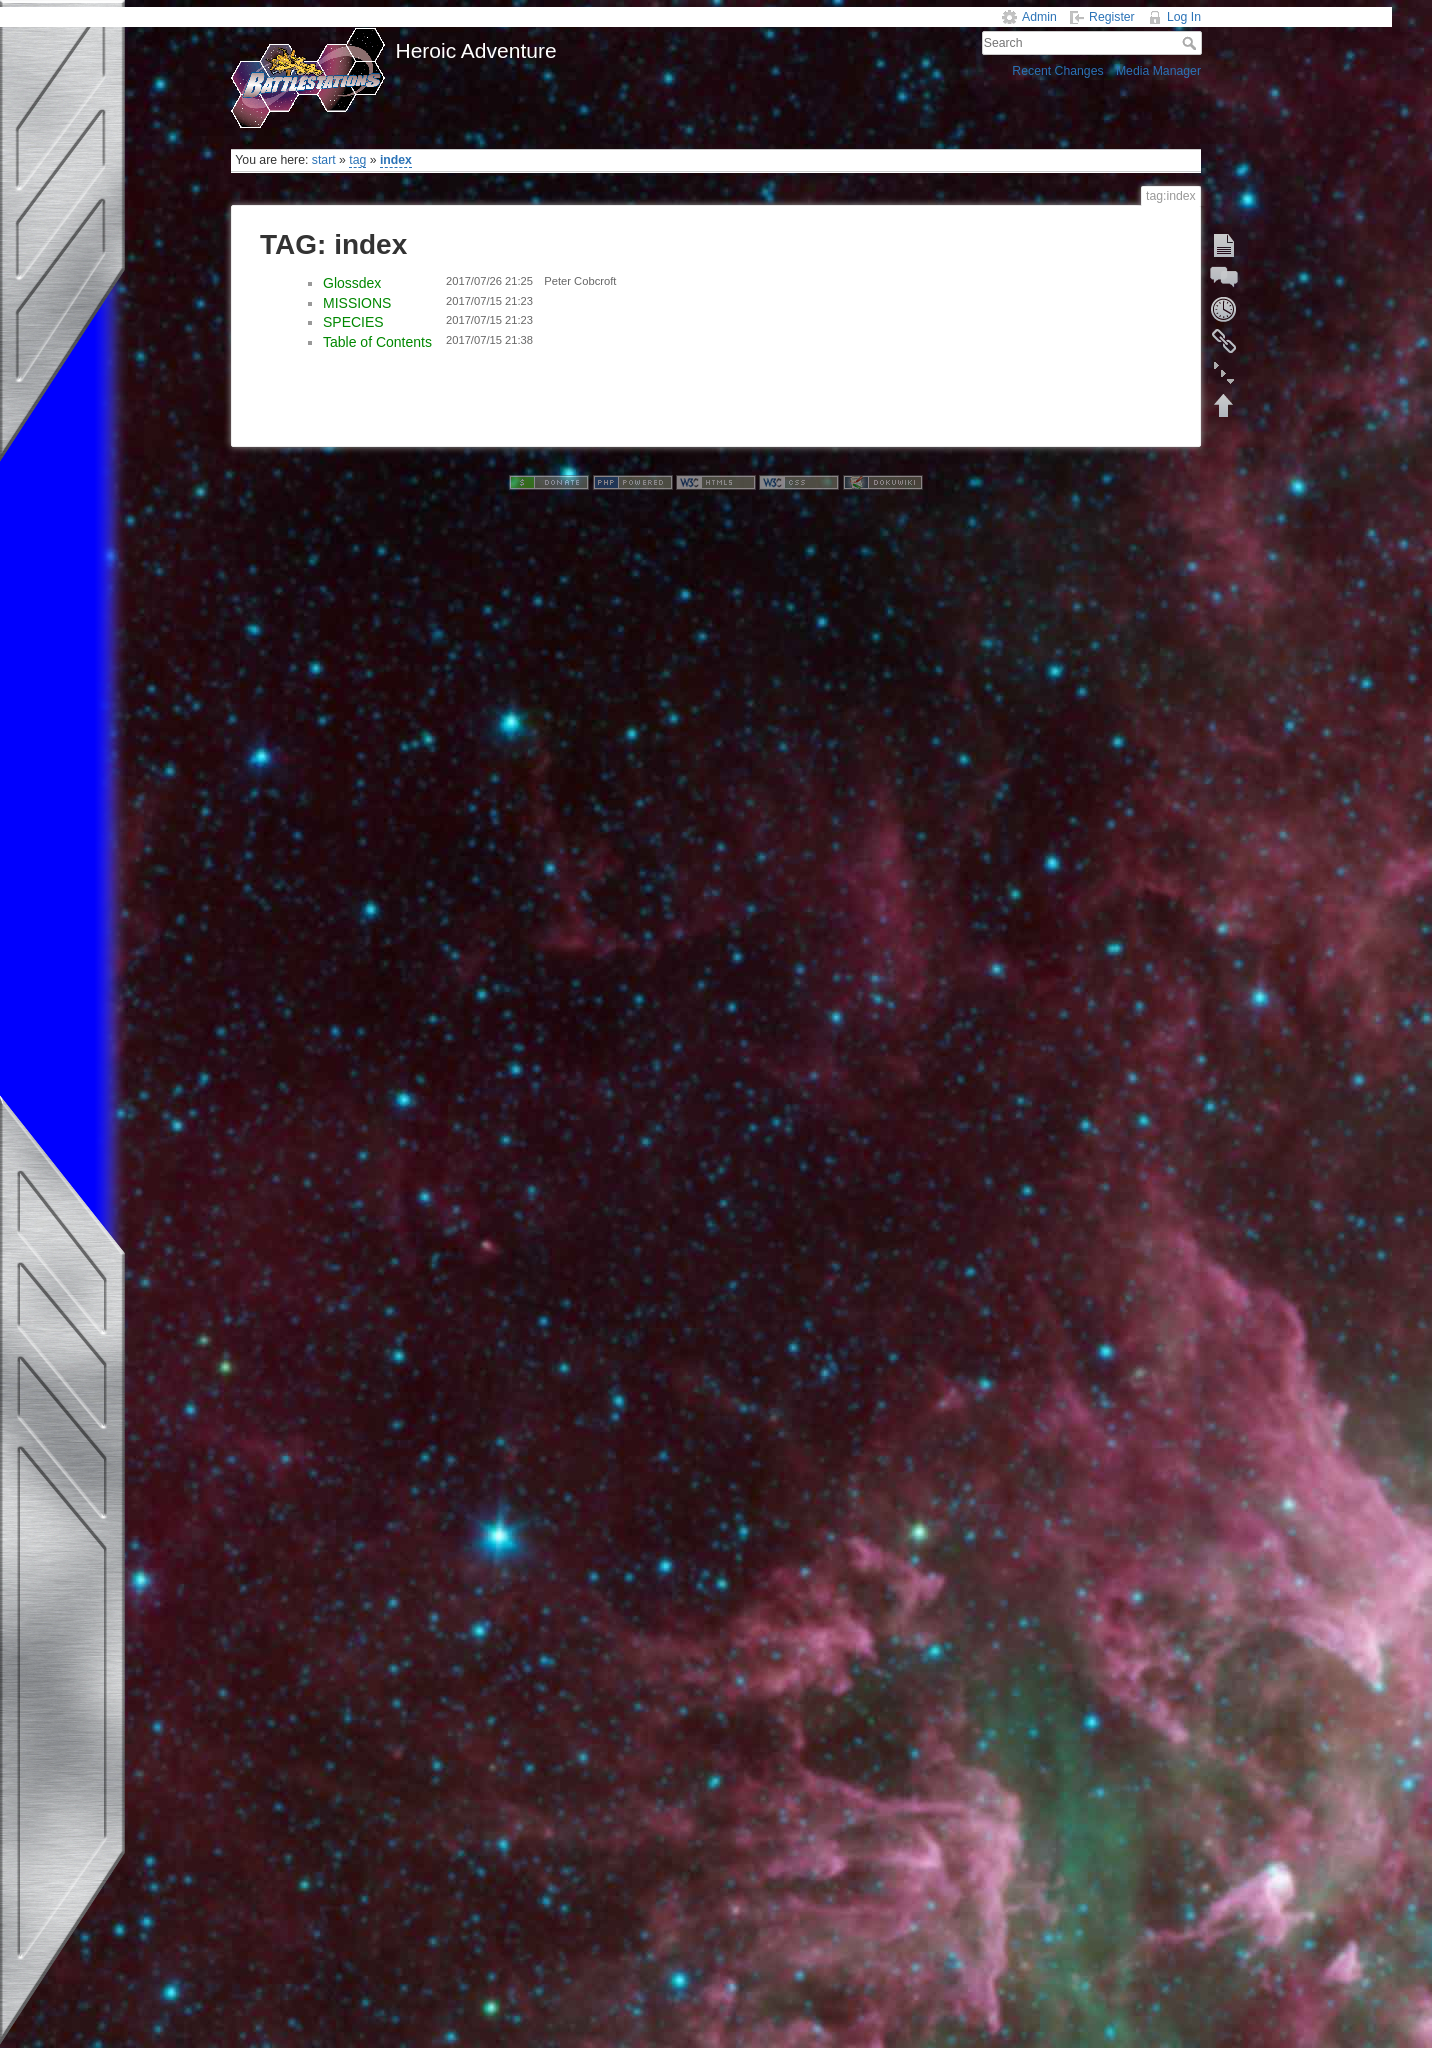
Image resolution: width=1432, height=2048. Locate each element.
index (396, 160)
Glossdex (352, 283)
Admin (1039, 17)
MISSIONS (357, 303)
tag (357, 160)
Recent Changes (1057, 71)
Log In (1184, 17)
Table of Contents (377, 342)
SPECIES (353, 322)
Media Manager (1158, 71)
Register (1112, 17)
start (324, 160)
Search (1191, 43)
